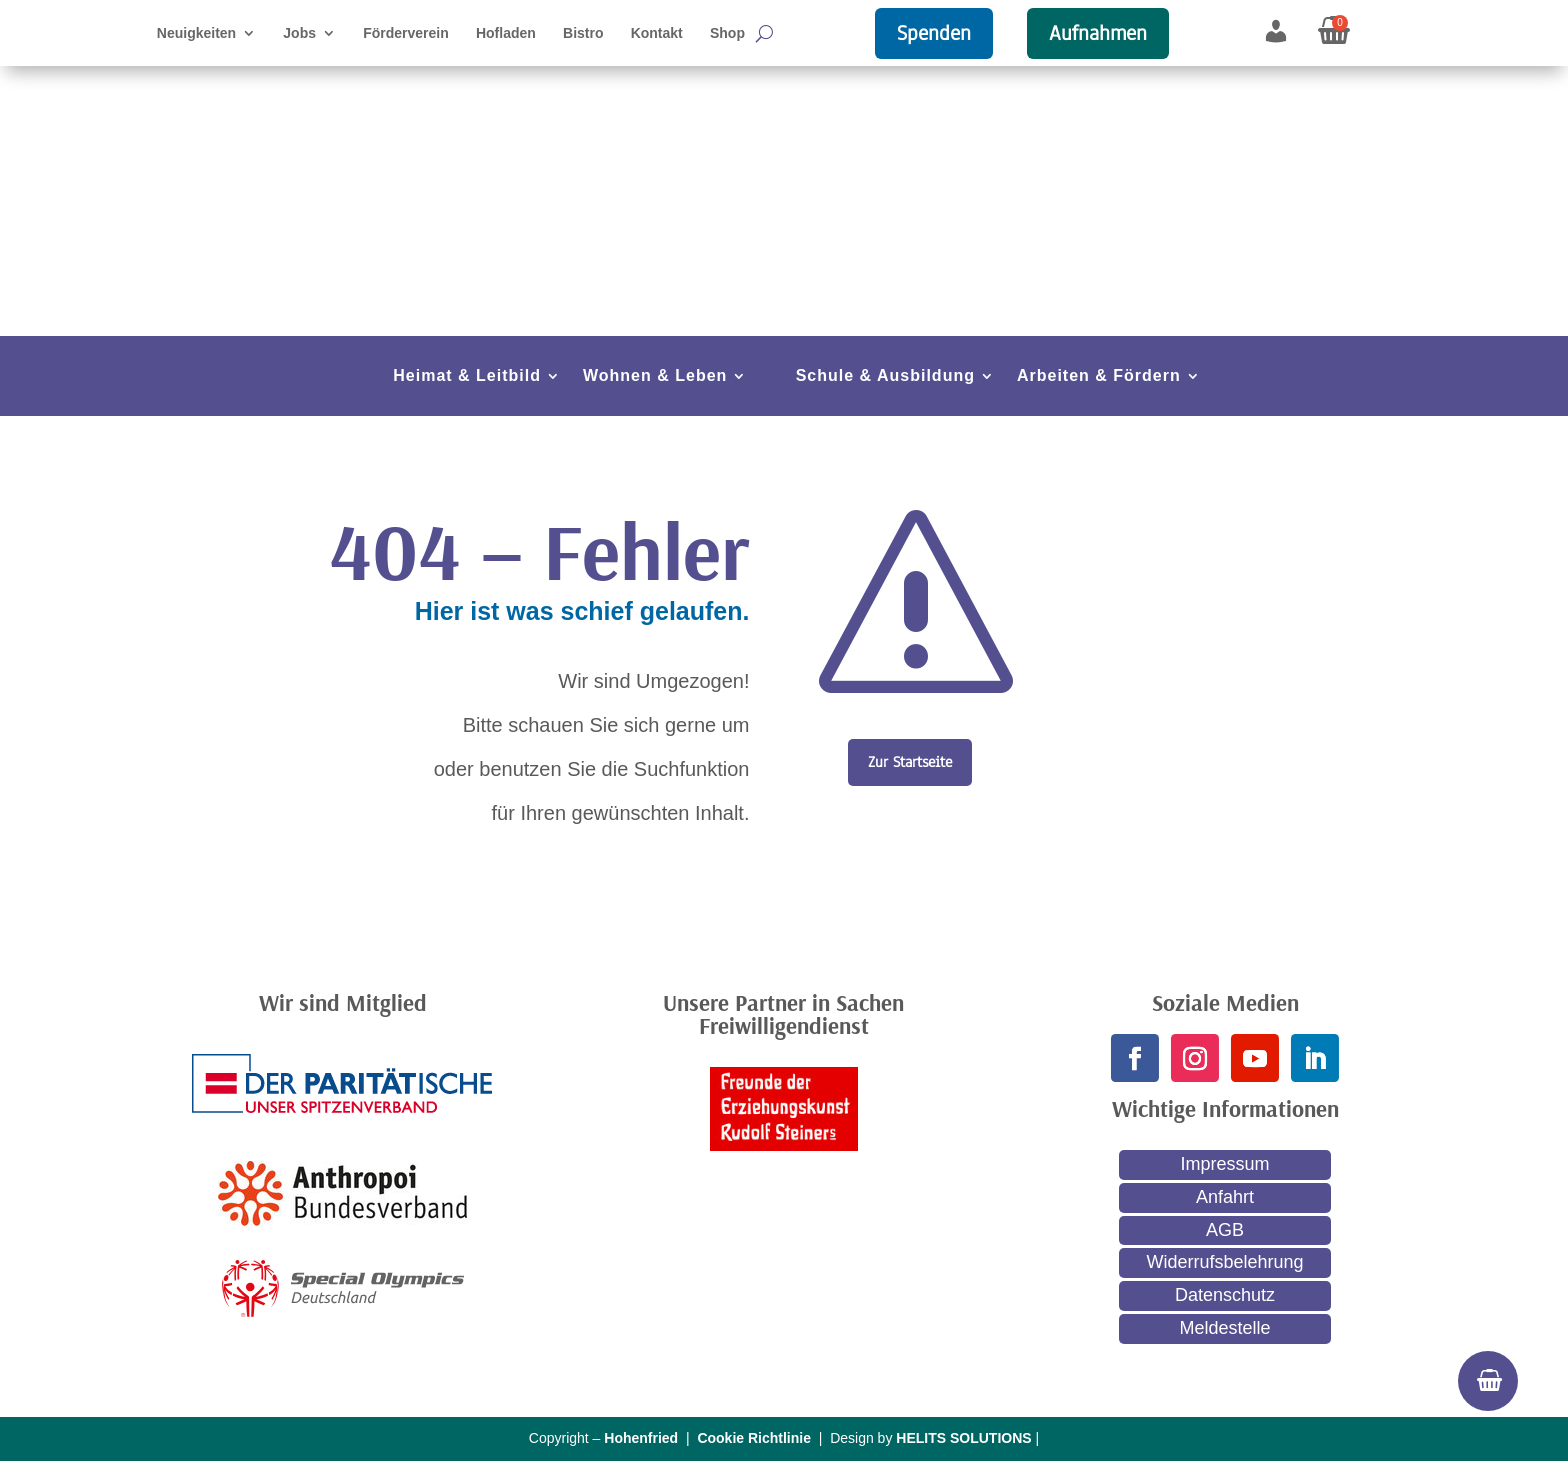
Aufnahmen (1098, 33)
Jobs (299, 33)
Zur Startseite (910, 762)
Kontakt (657, 33)
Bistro (583, 33)
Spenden (934, 33)
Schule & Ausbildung (885, 376)
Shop (727, 33)
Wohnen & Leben (655, 376)
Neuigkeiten (196, 33)
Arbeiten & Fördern (1099, 376)
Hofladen (506, 33)
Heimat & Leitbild (467, 376)
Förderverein (406, 33)
